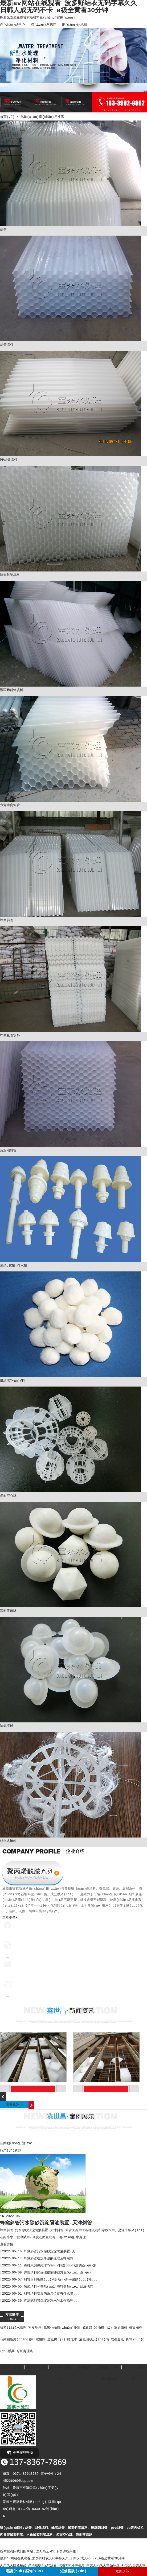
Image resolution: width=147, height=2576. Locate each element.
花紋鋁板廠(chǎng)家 (17, 2339)
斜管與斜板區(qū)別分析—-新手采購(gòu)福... (49, 2279)
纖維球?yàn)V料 (12, 1381)
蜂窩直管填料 (10, 1035)
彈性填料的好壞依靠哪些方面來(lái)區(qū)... (48, 2272)
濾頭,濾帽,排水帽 (13, 1265)
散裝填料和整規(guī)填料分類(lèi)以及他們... (49, 2286)
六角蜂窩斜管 (10, 805)
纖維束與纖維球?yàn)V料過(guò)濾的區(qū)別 (48, 2265)
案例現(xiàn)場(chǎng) (109, 2373)
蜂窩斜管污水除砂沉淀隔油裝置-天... (40, 2251)
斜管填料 (6, 345)
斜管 (3, 230)
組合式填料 (8, 1841)
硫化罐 (87, 2328)
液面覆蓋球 (8, 1611)
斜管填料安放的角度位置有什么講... (39, 2294)
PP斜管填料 (8, 460)
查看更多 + (14, 2104)
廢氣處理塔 (24, 2351)
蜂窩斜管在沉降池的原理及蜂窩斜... (39, 2258)
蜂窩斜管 (6, 920)
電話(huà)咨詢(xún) (24, 2571)
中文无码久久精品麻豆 (102, 2565)
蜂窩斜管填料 (10, 575)
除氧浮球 (6, 1726)
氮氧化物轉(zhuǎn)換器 (62, 2328)
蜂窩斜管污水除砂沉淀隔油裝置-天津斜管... (50, 2223)
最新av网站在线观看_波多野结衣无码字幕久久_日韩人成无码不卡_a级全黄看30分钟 (62, 2558)
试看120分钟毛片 (71, 2565)
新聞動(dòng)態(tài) (17, 2143)
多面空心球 (8, 1496)
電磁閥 (40, 2339)
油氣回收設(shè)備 (94, 2339)
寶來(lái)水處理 (13, 2328)
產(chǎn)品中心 (12, 25)
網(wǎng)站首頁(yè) (12, 2373)
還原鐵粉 (120, 2328)
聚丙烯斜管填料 (11, 690)
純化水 (72, 2339)
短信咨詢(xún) (73, 2571)
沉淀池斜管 (8, 1150)
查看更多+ (9, 1917)
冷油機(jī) (103, 2328)
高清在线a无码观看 (42, 2565)
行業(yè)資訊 (10, 2150)
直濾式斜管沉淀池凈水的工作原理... (39, 2301)
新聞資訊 (84, 2367)
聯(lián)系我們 (43, 25)
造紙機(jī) (56, 2339)
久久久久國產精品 (13, 2565)
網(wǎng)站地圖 (74, 25)
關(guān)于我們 (36, 2373)
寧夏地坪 (34, 2328)
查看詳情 (6, 2244)
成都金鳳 (117, 2339)
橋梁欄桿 (136, 2328)
